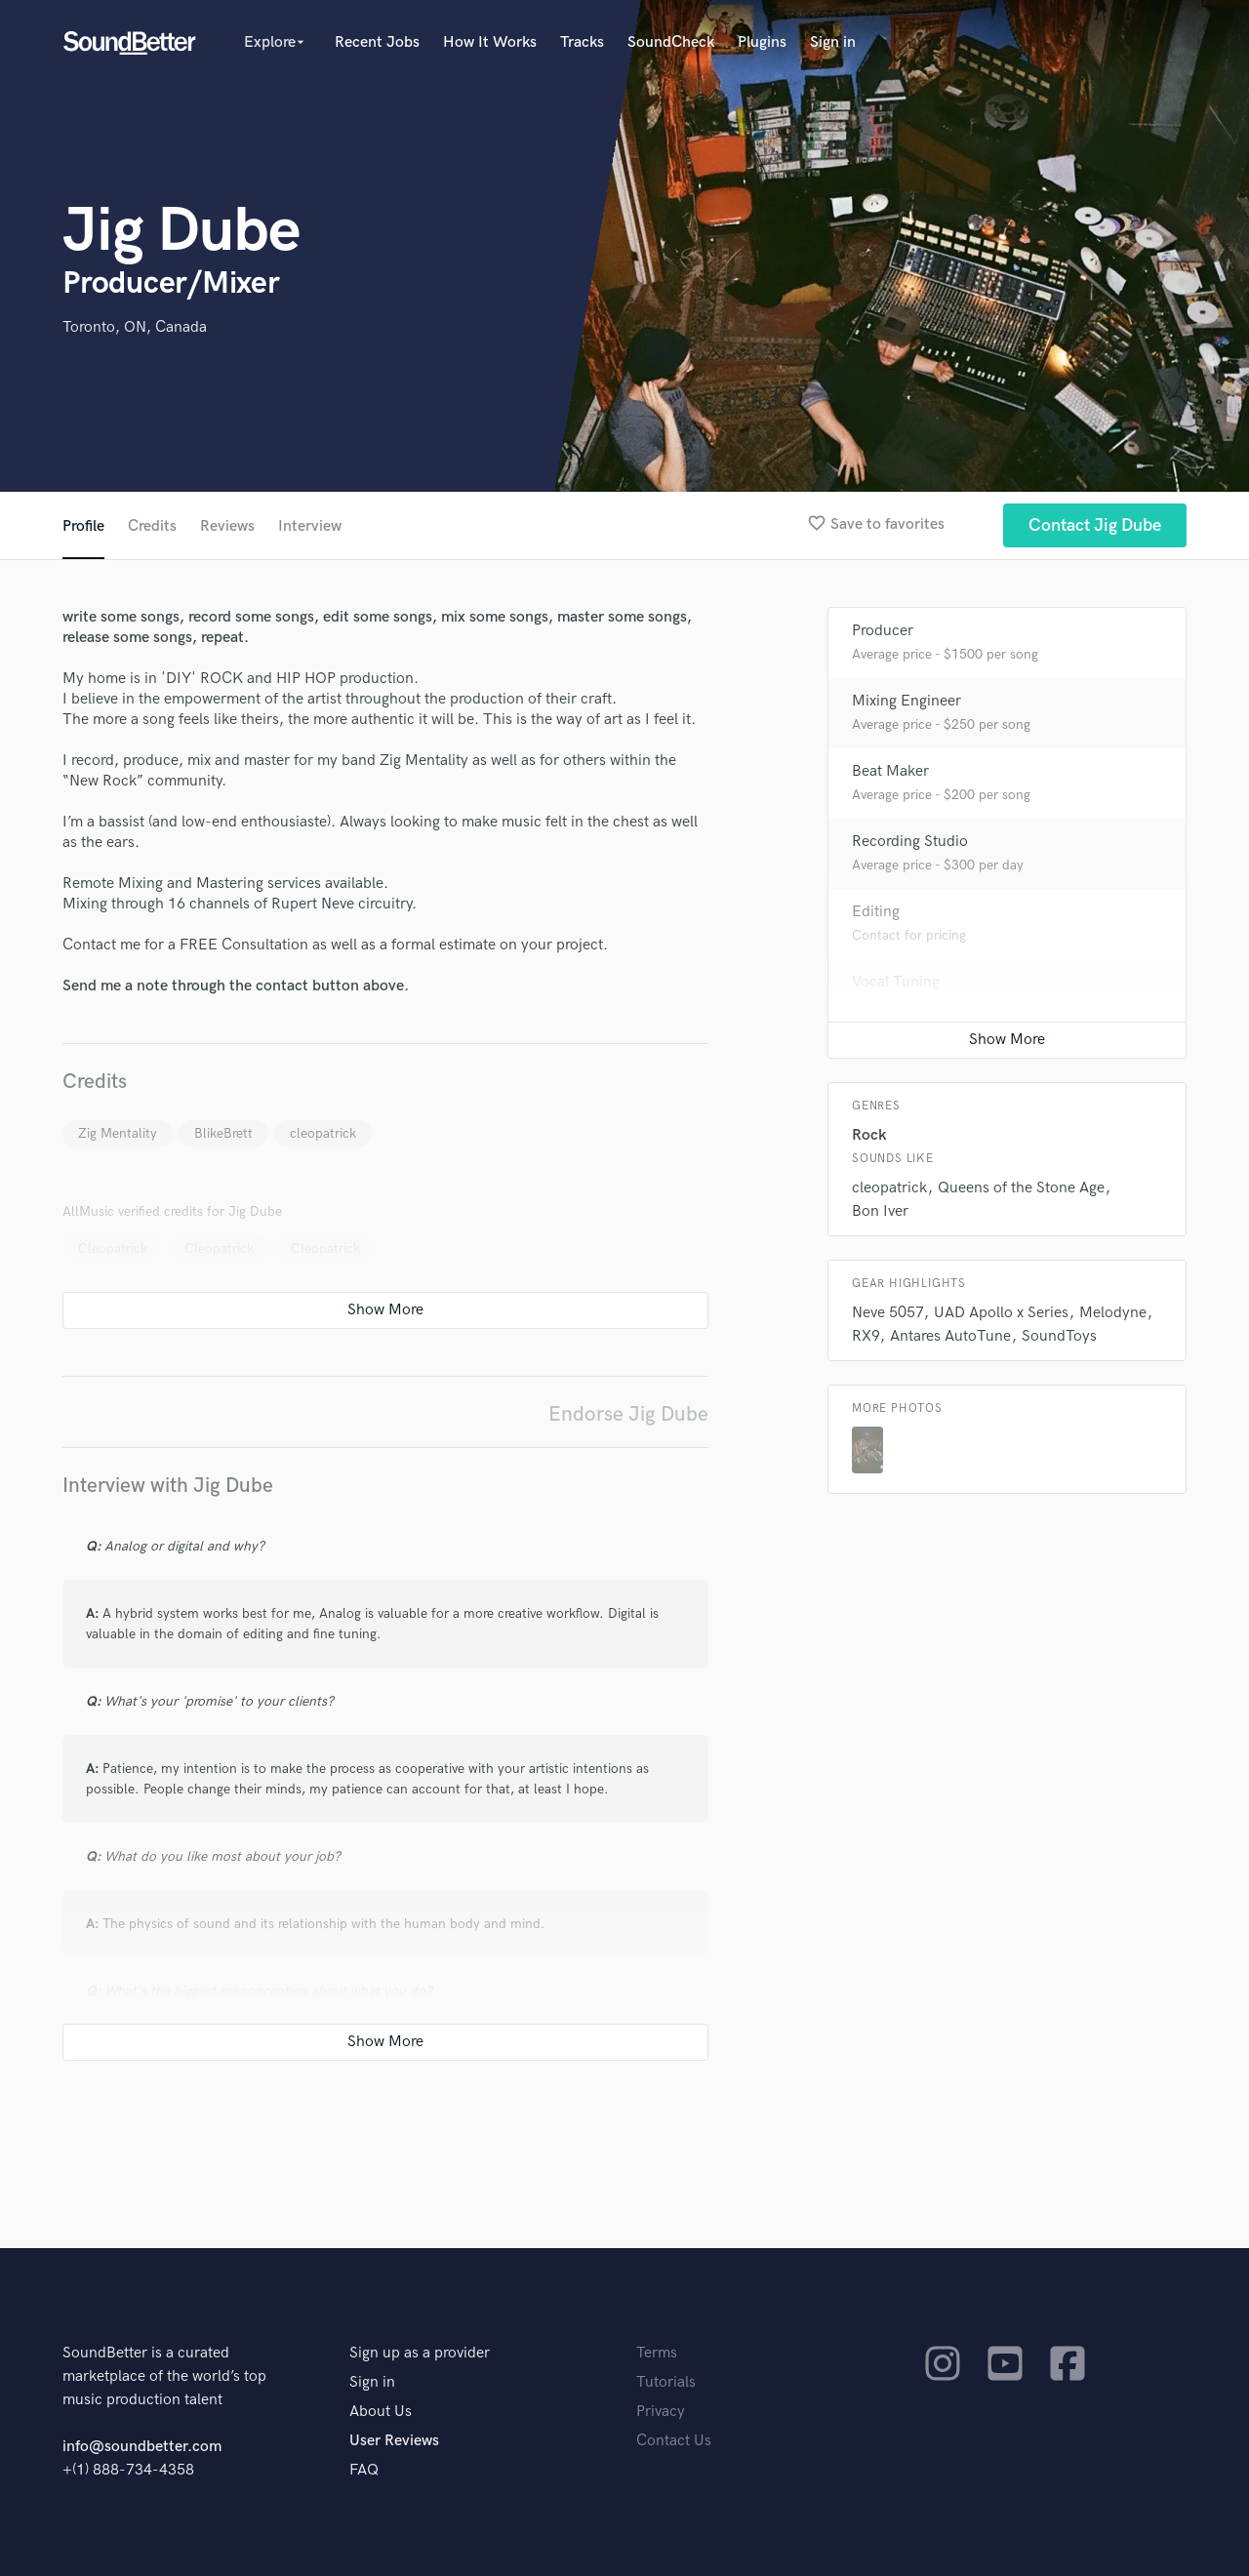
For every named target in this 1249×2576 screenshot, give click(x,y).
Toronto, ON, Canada (134, 327)
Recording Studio (910, 841)
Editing (876, 912)
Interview (310, 526)
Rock (869, 1135)
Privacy (660, 2411)
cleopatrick (323, 1133)
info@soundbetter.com (142, 2446)
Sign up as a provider (419, 2353)
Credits (152, 526)
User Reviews (394, 2441)
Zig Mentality (117, 1133)
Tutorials (666, 2382)
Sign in (833, 42)
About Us (380, 2411)
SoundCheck (670, 42)
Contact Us (673, 2441)
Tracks (582, 42)
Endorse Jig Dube (628, 1414)
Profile (83, 526)
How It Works (490, 42)
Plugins (762, 42)
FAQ (364, 2470)
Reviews (227, 526)
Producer (882, 631)
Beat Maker (890, 771)
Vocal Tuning (896, 982)
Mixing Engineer (906, 701)
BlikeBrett (223, 1133)
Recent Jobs (377, 42)
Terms (656, 2353)
